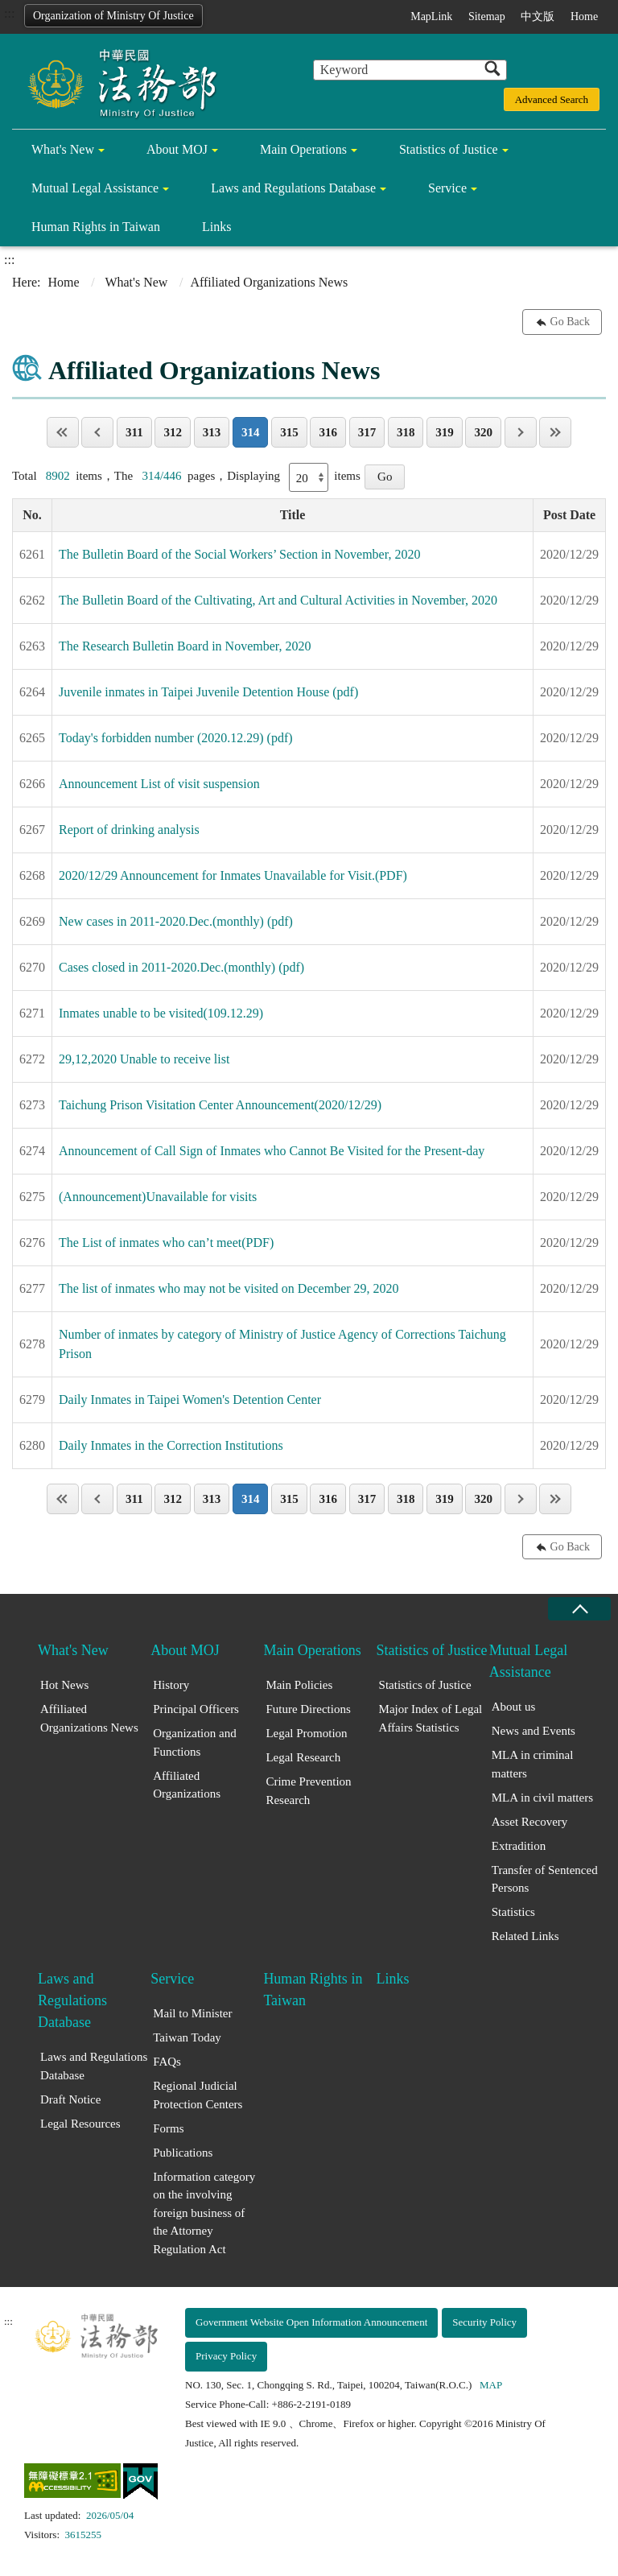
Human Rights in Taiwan (95, 226)
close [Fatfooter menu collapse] (579, 1608)
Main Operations (303, 149)
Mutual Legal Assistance (95, 188)
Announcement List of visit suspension (159, 784)
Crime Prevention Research (308, 1790)
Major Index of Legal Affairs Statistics (431, 1718)
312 (172, 432)
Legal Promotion (306, 1733)
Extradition (519, 1845)
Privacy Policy (226, 2356)
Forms (168, 2128)
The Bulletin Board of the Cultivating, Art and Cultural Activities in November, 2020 (278, 600)
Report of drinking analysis (129, 829)
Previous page (97, 432)
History (171, 1684)
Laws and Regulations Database (293, 188)
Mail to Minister (192, 2013)
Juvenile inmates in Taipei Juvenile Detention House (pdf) (208, 692)
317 (367, 432)
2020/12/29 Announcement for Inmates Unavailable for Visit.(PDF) (233, 875)
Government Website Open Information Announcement (311, 2322)
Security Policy (484, 2322)
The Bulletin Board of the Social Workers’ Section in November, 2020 (239, 554)
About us (514, 1706)
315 (289, 432)
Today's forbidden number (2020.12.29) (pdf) (176, 738)
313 (212, 432)
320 (483, 432)
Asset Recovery (530, 1821)
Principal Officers (196, 1709)
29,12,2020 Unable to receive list (144, 1059)
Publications (182, 2152)
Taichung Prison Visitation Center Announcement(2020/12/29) (220, 1105)
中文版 (537, 16)
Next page (521, 432)
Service (447, 188)
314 (250, 432)
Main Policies (299, 1684)
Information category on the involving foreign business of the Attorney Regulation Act (204, 2213)
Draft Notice (70, 2099)
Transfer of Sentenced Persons (545, 1879)
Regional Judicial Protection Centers (197, 2095)
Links (216, 226)
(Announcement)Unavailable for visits (158, 1196)
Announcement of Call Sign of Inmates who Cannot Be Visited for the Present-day (271, 1151)
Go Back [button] (570, 322)
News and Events (533, 1730)
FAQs (167, 2061)
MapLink (431, 16)
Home (584, 16)
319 (444, 432)
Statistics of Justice (448, 149)
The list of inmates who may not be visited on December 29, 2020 (229, 1288)
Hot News (64, 1684)
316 (328, 432)
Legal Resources (80, 2123)
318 (406, 432)
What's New (62, 149)
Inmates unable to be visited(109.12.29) (161, 1013)
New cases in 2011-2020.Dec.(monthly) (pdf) (176, 921)
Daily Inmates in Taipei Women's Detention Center (190, 1399)
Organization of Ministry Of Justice (113, 16)
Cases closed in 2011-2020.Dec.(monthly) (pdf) (181, 967)
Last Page (555, 432)
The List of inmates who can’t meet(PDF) (166, 1242)
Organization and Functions (194, 1742)
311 (134, 432)
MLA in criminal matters (533, 1764)
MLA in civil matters (542, 1797)
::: (9, 13)
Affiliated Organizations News (89, 1718)
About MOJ (177, 149)
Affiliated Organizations (186, 1785)
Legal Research (303, 1757)
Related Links (525, 1936)
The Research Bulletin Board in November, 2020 (185, 646)
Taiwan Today (187, 2037)
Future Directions (308, 1709)
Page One (63, 432)
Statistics (513, 1911)
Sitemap (486, 16)
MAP (491, 2385)
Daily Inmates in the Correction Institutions (171, 1445)
